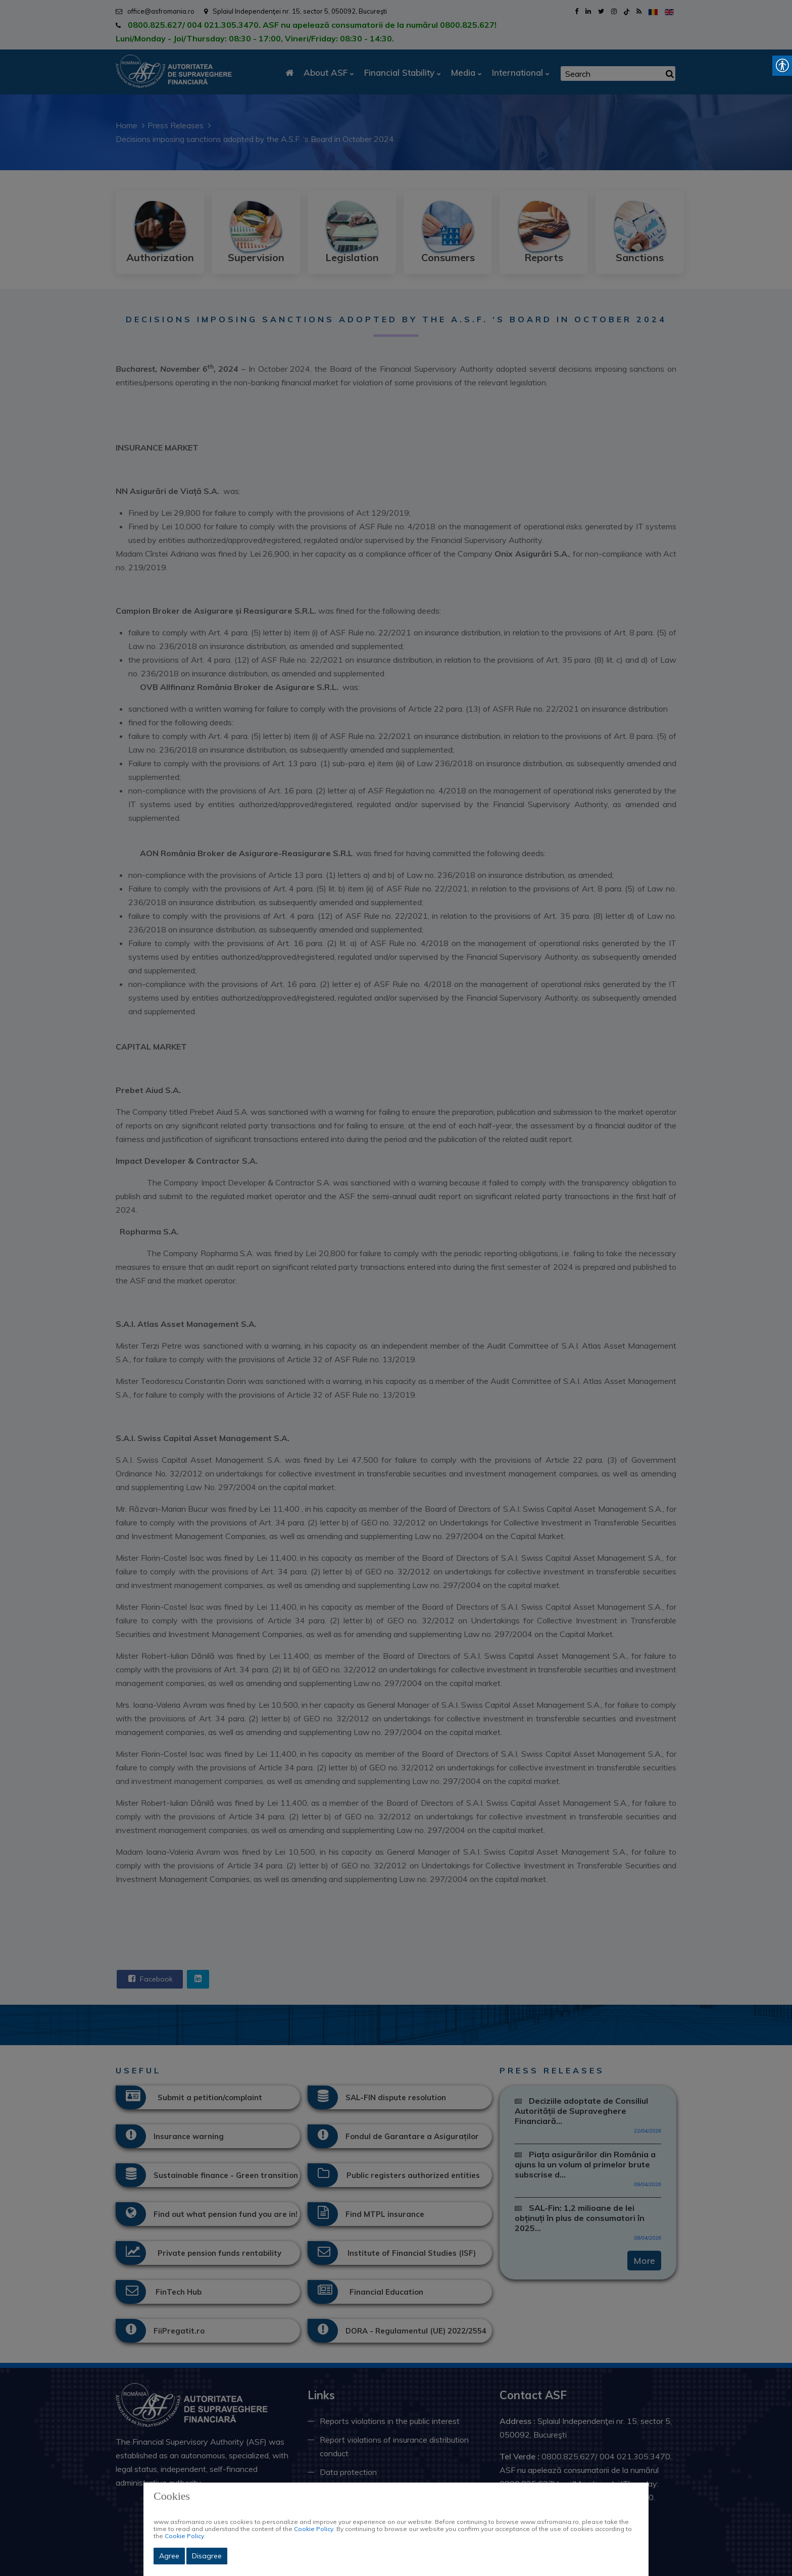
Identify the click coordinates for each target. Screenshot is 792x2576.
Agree (169, 2555)
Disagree (207, 2555)
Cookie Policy (313, 2529)
